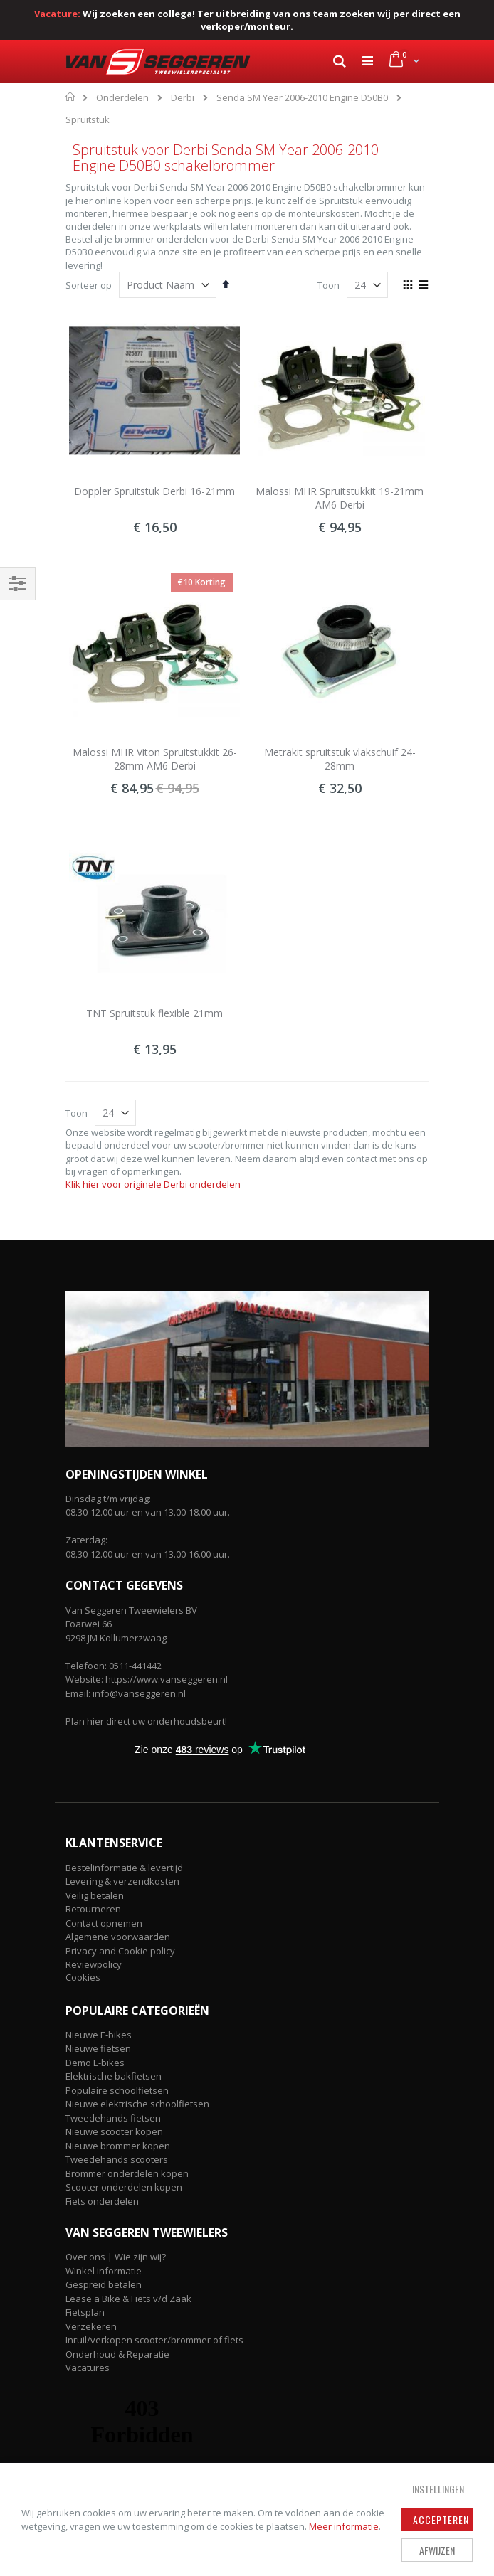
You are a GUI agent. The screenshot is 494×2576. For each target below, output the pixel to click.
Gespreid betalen (103, 2284)
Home (70, 96)
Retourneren (93, 1908)
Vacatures (87, 2367)
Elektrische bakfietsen (113, 2076)
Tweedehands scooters (116, 2159)
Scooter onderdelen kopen (123, 2187)
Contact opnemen (103, 1923)
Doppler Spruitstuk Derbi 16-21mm (154, 491)
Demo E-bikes (95, 2062)
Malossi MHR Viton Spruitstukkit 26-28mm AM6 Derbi (155, 759)
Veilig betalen (94, 1895)
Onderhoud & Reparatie (117, 2354)
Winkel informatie (103, 2270)
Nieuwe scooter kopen (114, 2131)
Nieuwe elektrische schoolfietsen (137, 2103)
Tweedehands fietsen (113, 2118)
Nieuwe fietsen (98, 2048)
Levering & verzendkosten (122, 1881)
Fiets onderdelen (102, 2201)
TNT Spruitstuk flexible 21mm (154, 1013)
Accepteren (441, 2519)
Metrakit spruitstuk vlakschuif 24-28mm (340, 759)
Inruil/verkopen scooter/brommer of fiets (154, 2339)
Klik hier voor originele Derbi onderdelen (153, 1184)
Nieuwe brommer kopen (117, 2145)
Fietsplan (85, 2312)
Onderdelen (122, 97)
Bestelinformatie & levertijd (124, 1867)
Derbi (182, 97)
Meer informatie (344, 2526)
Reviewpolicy (93, 1964)
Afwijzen (437, 2550)
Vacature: (57, 13)
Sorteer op (88, 285)
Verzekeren (91, 2326)
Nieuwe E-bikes (98, 2034)
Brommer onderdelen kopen (127, 2173)
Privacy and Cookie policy (120, 1950)
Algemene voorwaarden (117, 1936)
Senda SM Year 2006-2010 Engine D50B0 (302, 97)
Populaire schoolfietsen (117, 2090)
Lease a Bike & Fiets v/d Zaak (128, 2298)
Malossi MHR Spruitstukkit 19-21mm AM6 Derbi (340, 498)
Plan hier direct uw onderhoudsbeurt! (146, 1721)
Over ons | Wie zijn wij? (115, 2256)
